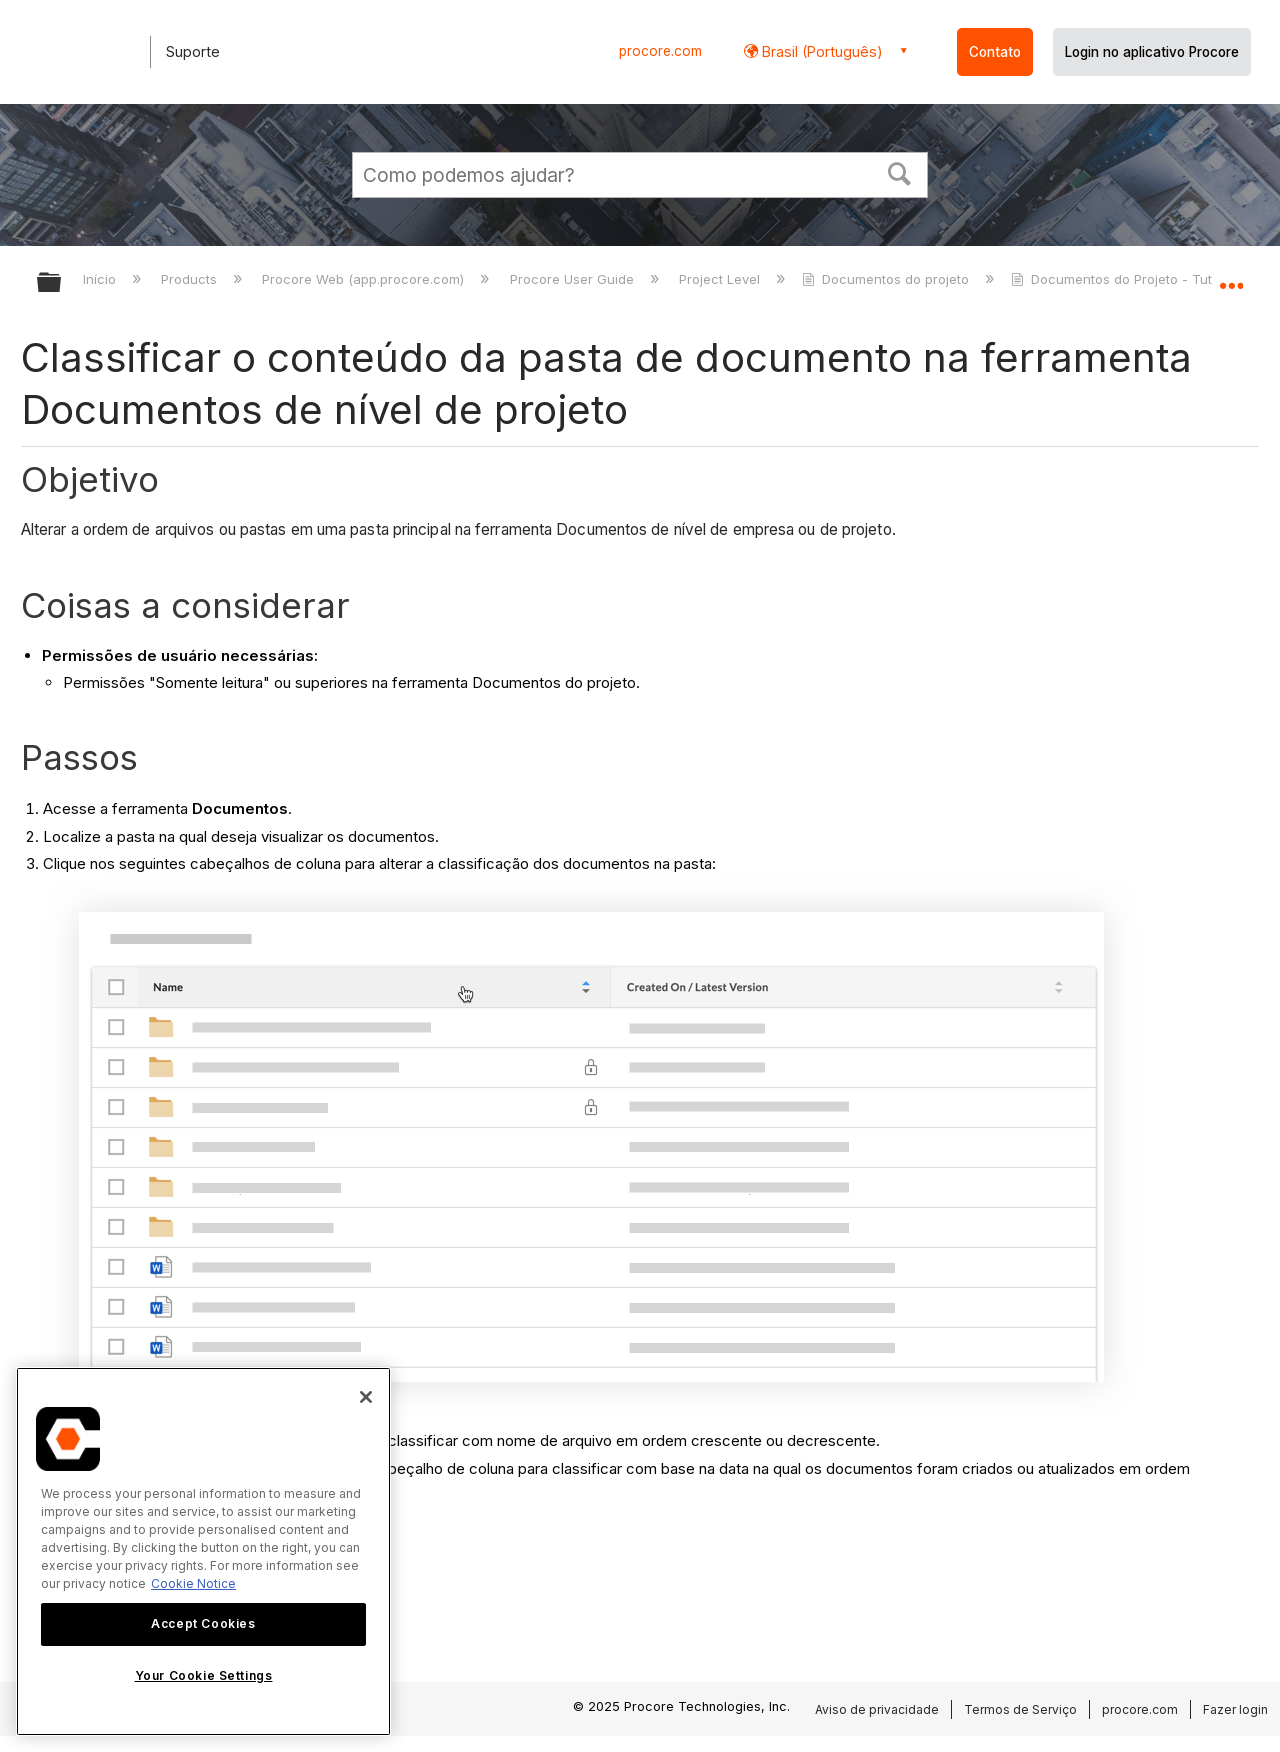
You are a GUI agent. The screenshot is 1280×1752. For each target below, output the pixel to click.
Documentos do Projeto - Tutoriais (1130, 279)
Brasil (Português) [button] (820, 51)
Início (101, 279)
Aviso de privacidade (877, 1709)
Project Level (721, 279)
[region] (203, 1551)
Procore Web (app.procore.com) (365, 279)
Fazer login (1235, 1709)
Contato (995, 52)
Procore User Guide (574, 279)
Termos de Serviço (1020, 1709)
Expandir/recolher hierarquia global (62, 283)
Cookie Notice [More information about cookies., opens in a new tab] (193, 1583)
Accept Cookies (203, 1623)
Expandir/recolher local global (1231, 277)
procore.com (660, 51)
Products (191, 279)
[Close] (366, 1397)
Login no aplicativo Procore (1152, 52)
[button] (900, 172)
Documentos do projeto (887, 279)
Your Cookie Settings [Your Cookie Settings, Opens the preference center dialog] (204, 1675)
